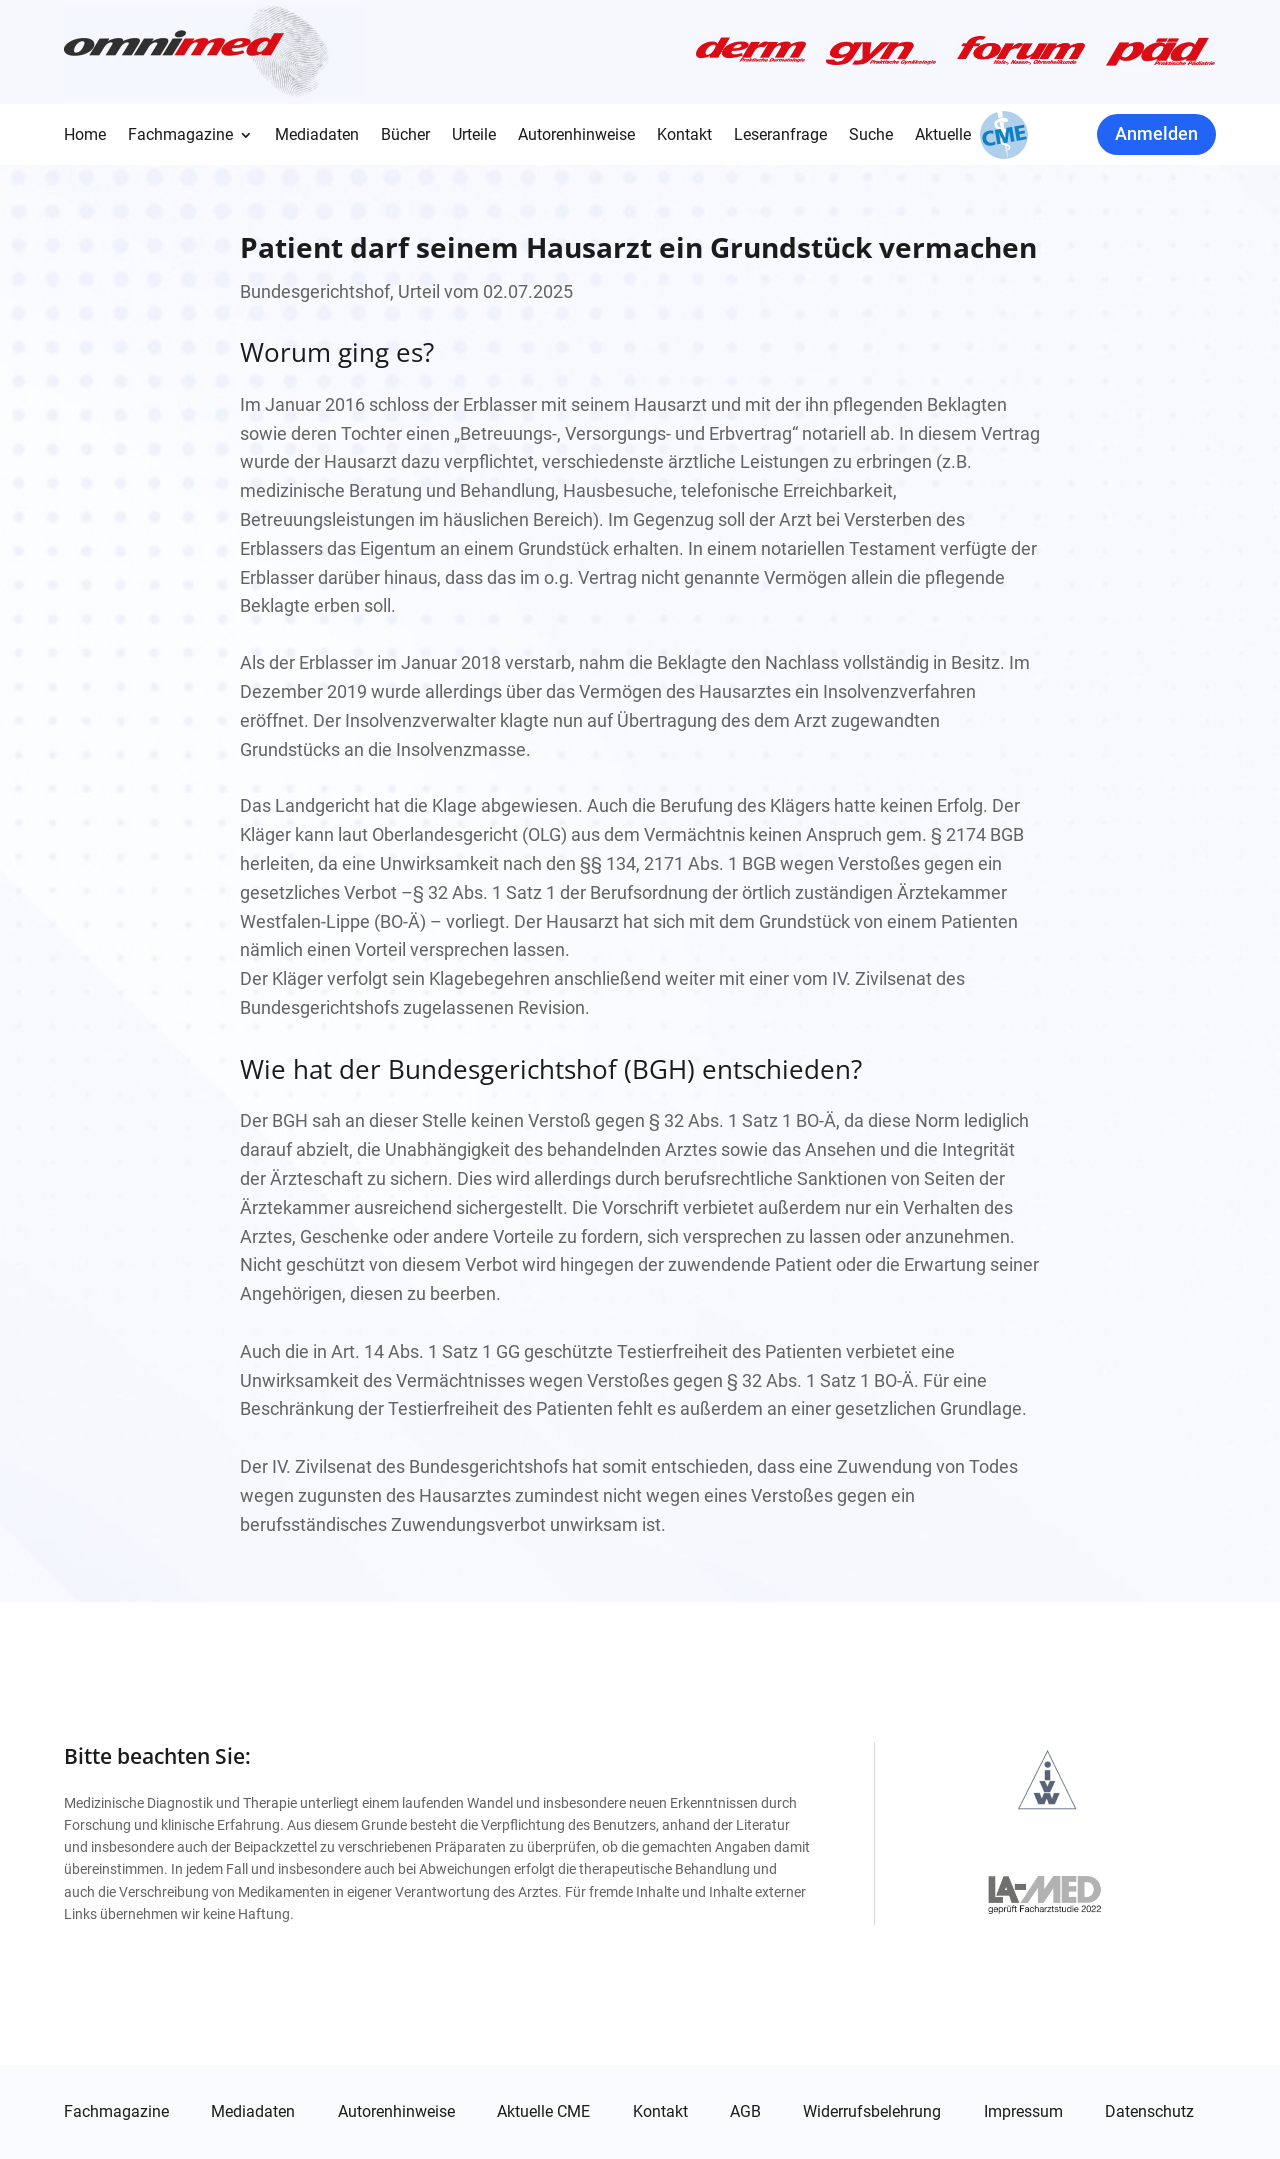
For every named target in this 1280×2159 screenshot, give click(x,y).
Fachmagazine (180, 136)
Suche (871, 136)
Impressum (1023, 2112)
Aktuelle (943, 136)
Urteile (474, 136)
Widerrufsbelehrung (872, 2112)
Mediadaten (317, 136)
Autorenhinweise (576, 136)
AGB (745, 2112)
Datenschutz (1149, 2112)
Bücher (405, 136)
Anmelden (1156, 133)
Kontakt (684, 136)
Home (85, 136)
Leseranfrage (780, 136)
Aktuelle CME (543, 2112)
